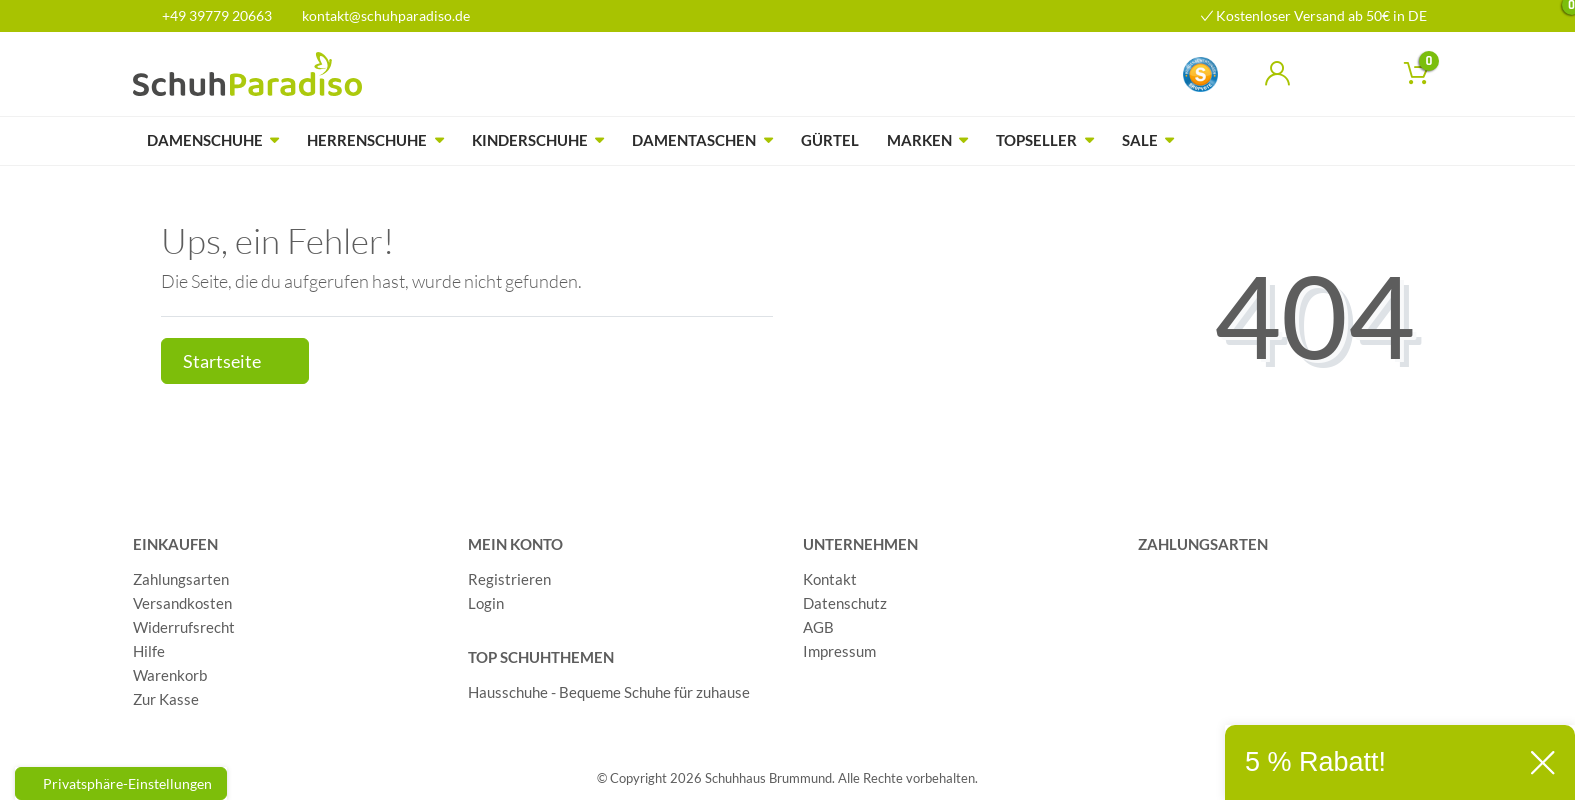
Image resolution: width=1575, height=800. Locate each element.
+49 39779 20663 (210, 15)
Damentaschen (694, 140)
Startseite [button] (235, 361)
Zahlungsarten (181, 579)
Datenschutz (845, 603)
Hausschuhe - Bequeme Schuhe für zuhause (609, 692)
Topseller (1036, 140)
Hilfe (149, 651)
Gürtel (830, 140)
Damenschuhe (205, 140)
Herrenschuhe (367, 140)
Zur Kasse (166, 699)
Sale (1140, 140)
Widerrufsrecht (184, 627)
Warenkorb (170, 675)
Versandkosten (182, 603)
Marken (919, 140)
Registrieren (509, 579)
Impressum (839, 651)
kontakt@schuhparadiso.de (377, 15)
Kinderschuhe (530, 140)
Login (486, 603)
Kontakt (830, 579)
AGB (818, 627)
